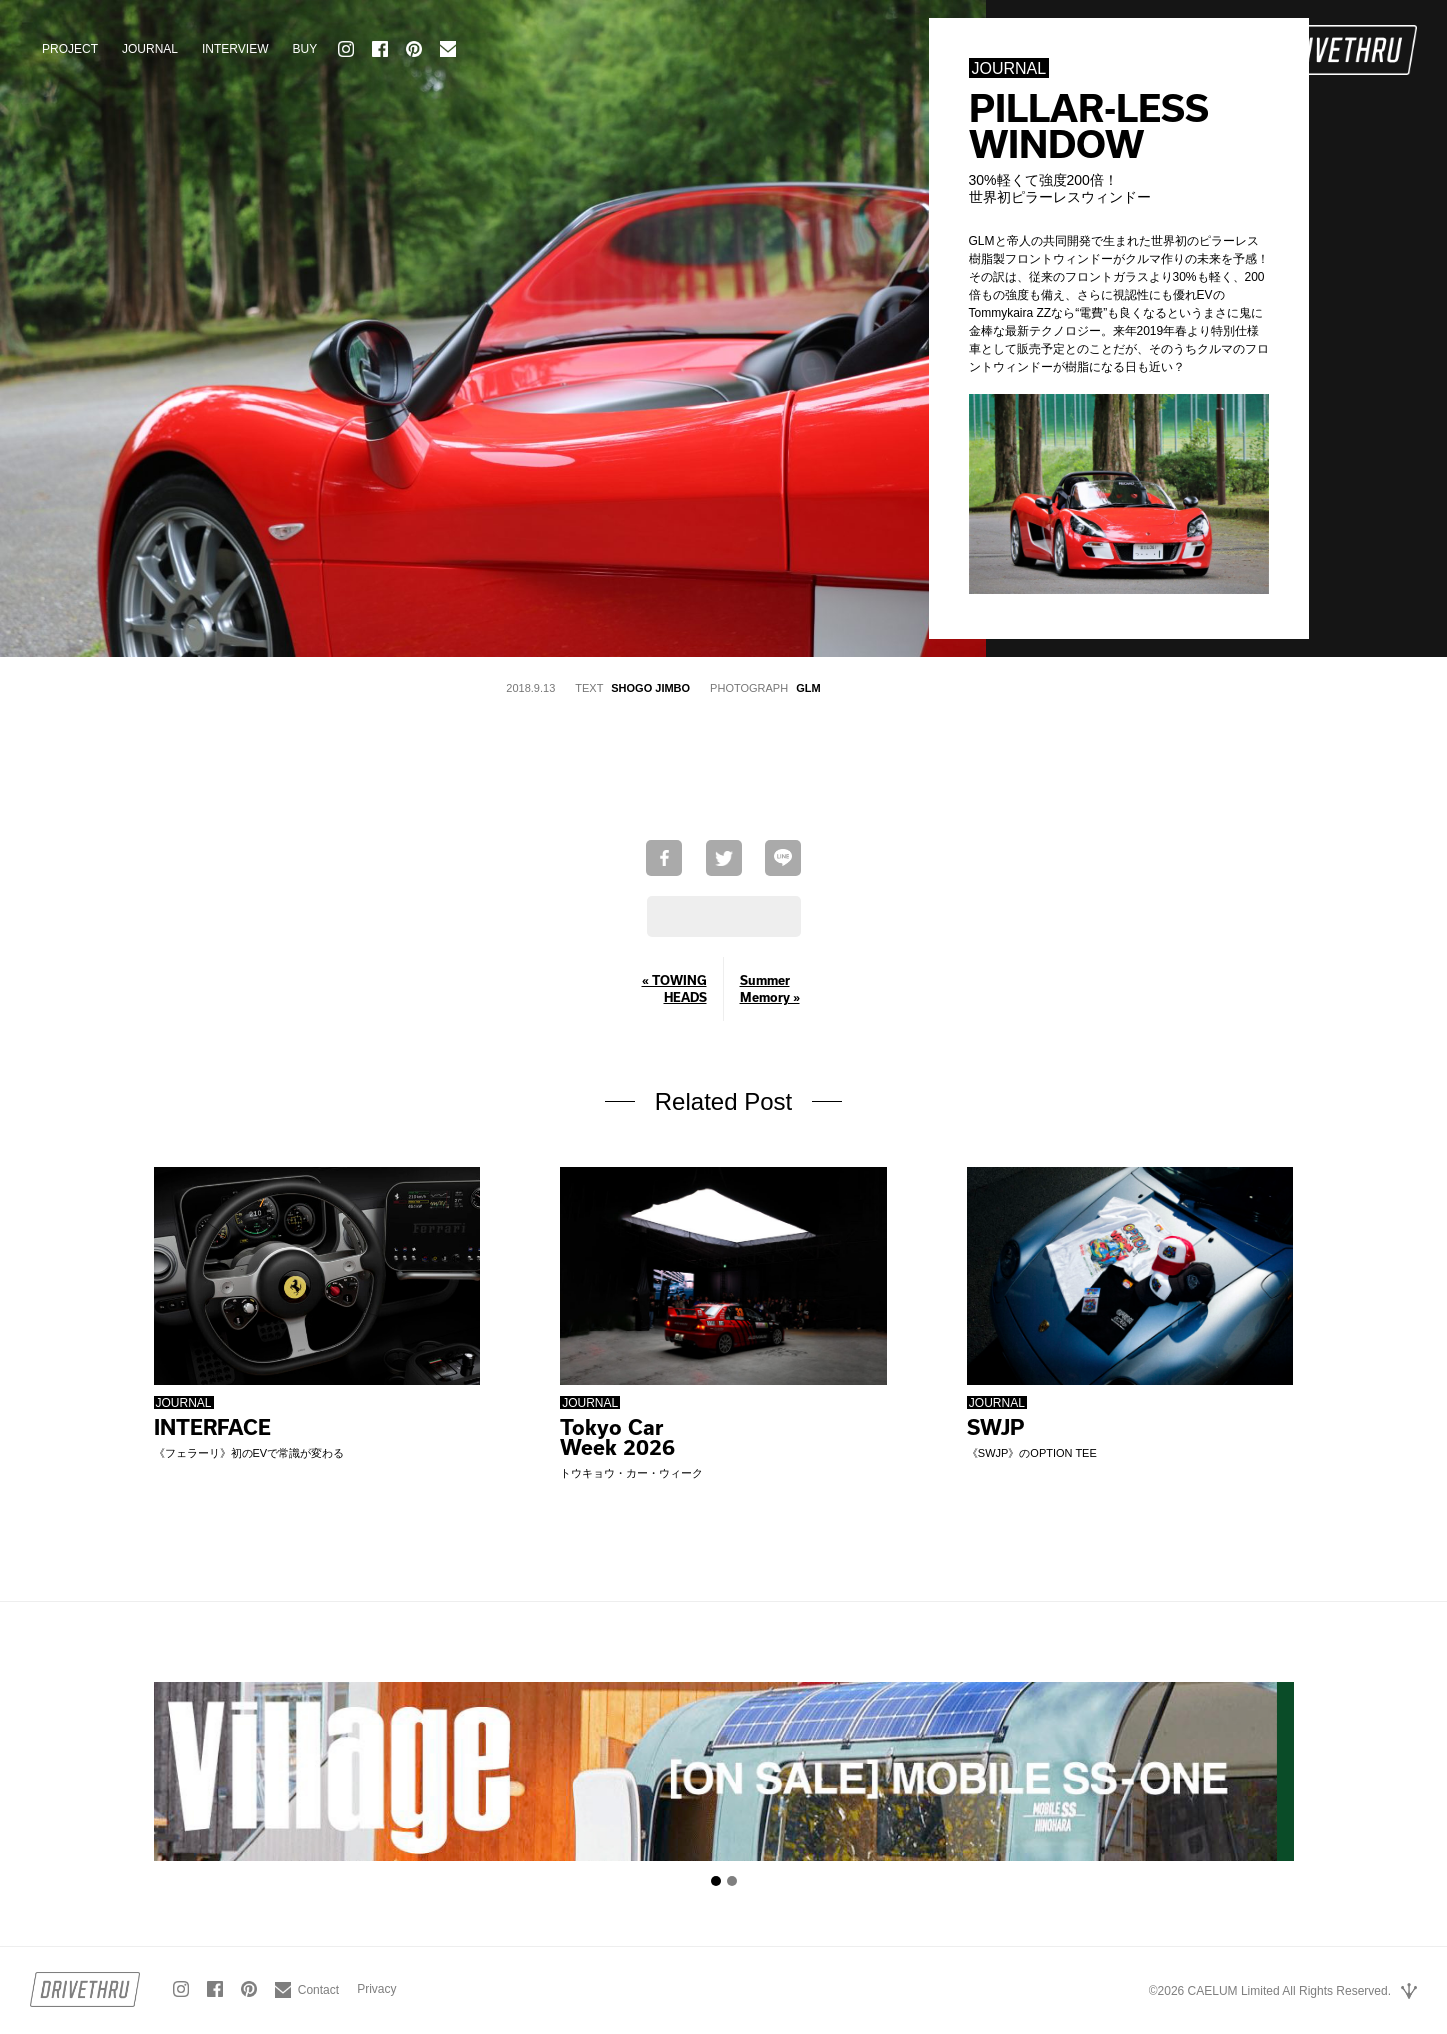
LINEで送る (783, 858)
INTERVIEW (235, 49)
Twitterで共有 (724, 858)
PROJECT (70, 49)
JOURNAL (150, 49)
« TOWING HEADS (674, 988)
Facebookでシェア (664, 858)
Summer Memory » (770, 988)
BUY (304, 49)
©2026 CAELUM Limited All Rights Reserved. (1270, 1991)
